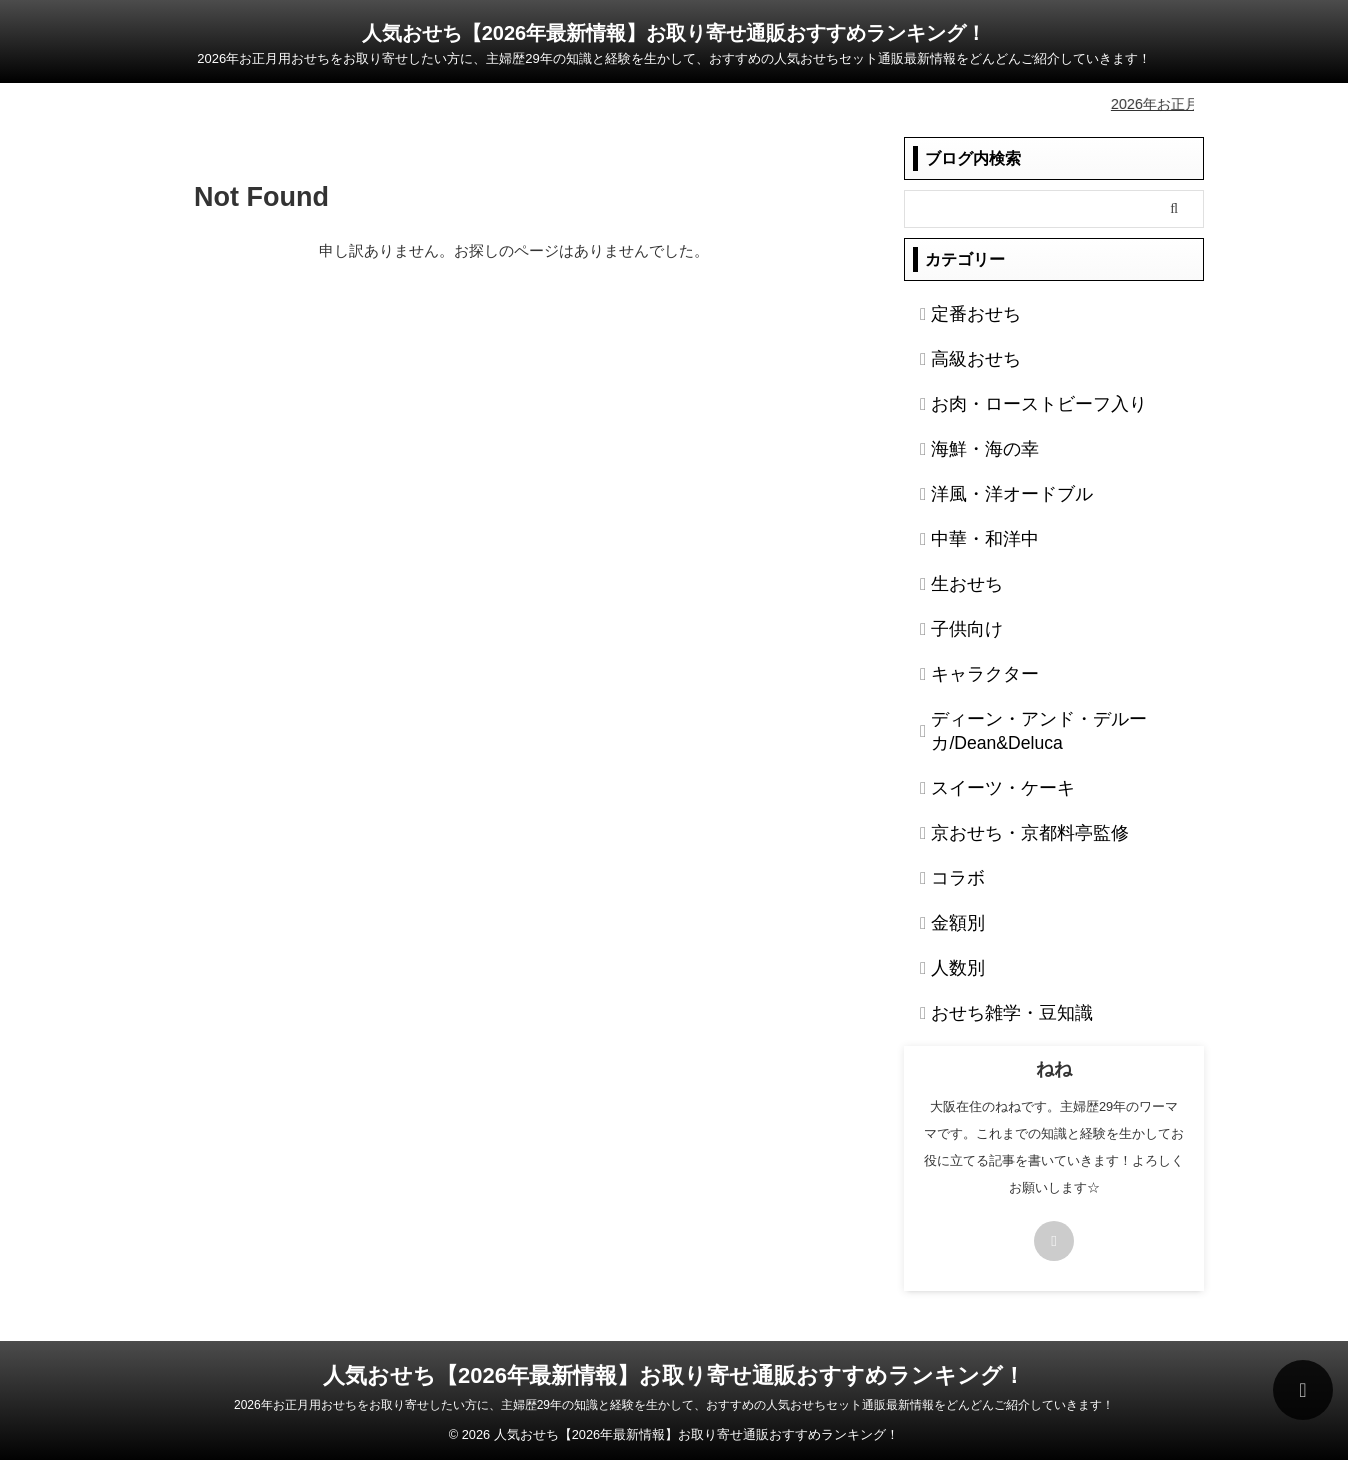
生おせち (958, 581)
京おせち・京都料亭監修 (1007, 830)
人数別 (951, 965)
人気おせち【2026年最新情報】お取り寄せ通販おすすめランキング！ (674, 33)
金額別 (951, 920)
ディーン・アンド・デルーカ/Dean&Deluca (1014, 728)
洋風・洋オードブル (993, 491)
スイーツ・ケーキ (986, 785)
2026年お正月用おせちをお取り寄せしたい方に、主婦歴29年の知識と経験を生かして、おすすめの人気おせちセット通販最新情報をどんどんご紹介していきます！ (674, 1402)
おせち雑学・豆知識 (993, 1010)
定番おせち (965, 311)
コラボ (951, 875)
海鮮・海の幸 (972, 446)
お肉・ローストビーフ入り (1014, 401)
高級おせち (965, 356)
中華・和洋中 (972, 536)
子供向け (958, 626)
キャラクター (972, 671)
